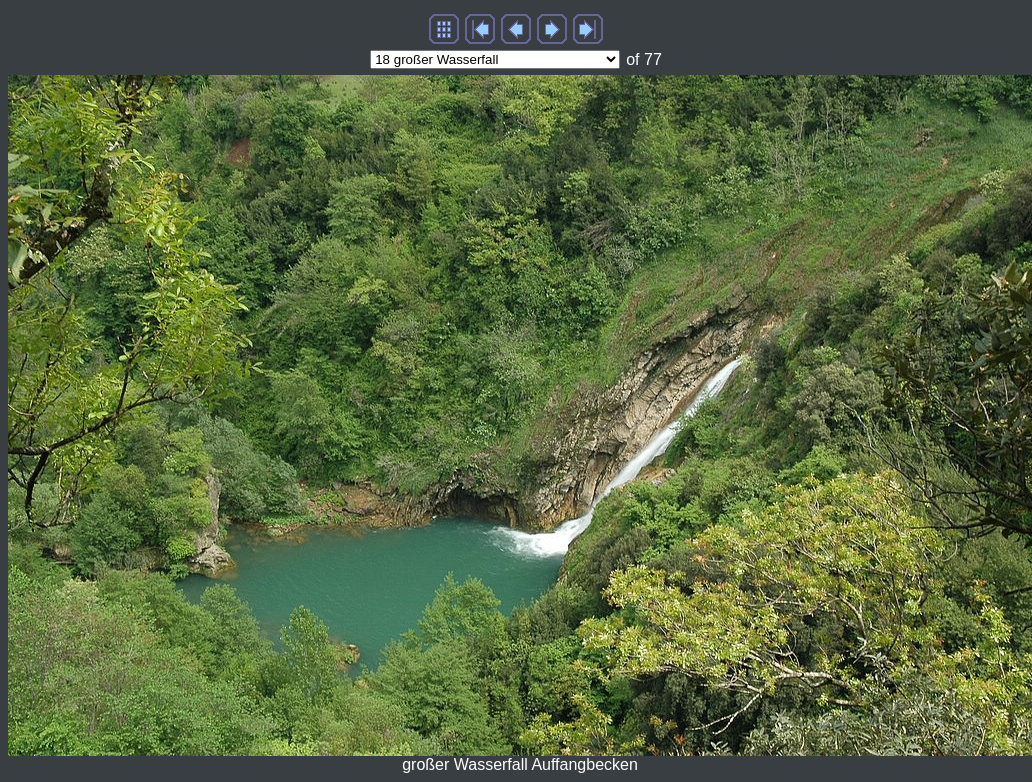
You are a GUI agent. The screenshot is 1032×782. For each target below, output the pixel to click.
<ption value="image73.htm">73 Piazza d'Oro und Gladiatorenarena (495, 59)
